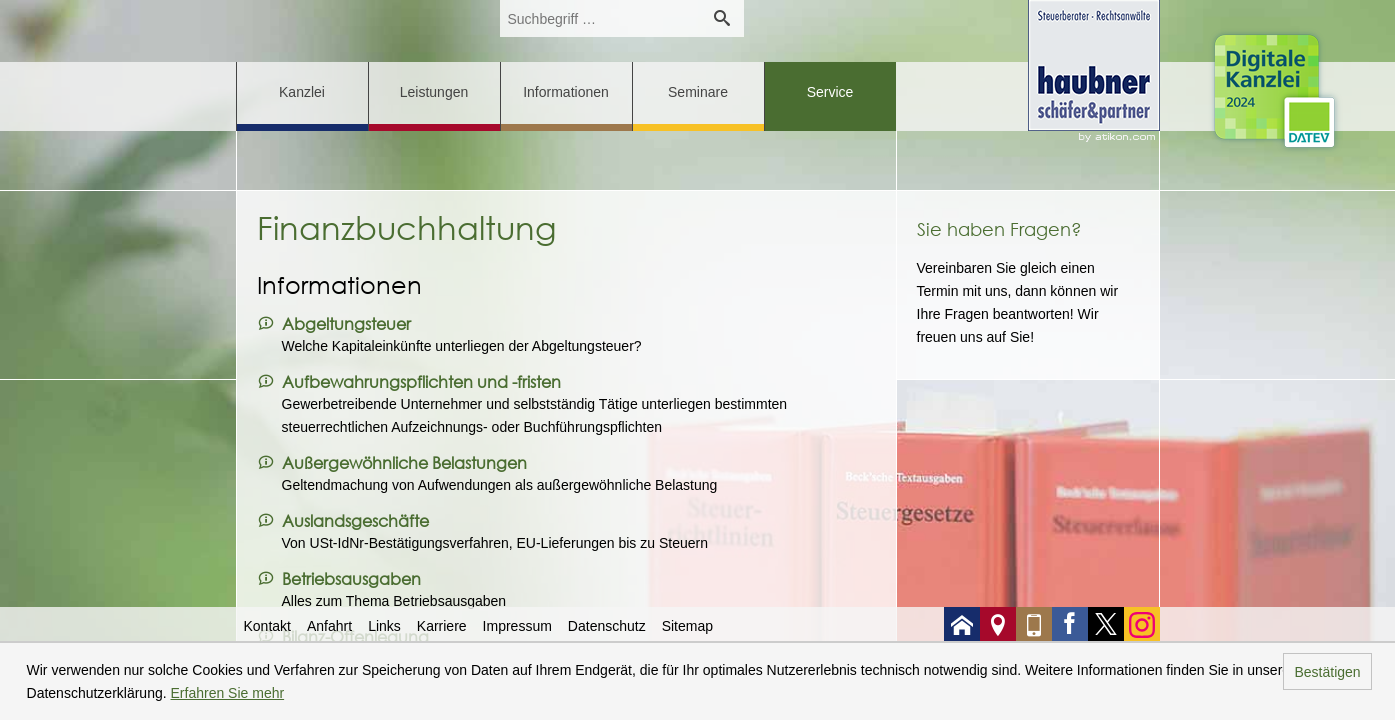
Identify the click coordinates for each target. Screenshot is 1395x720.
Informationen (566, 92)
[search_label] (600, 18)
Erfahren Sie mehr (228, 693)
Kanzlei (302, 92)
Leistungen (434, 92)
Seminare (698, 92)
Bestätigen (1327, 672)
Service (830, 92)
